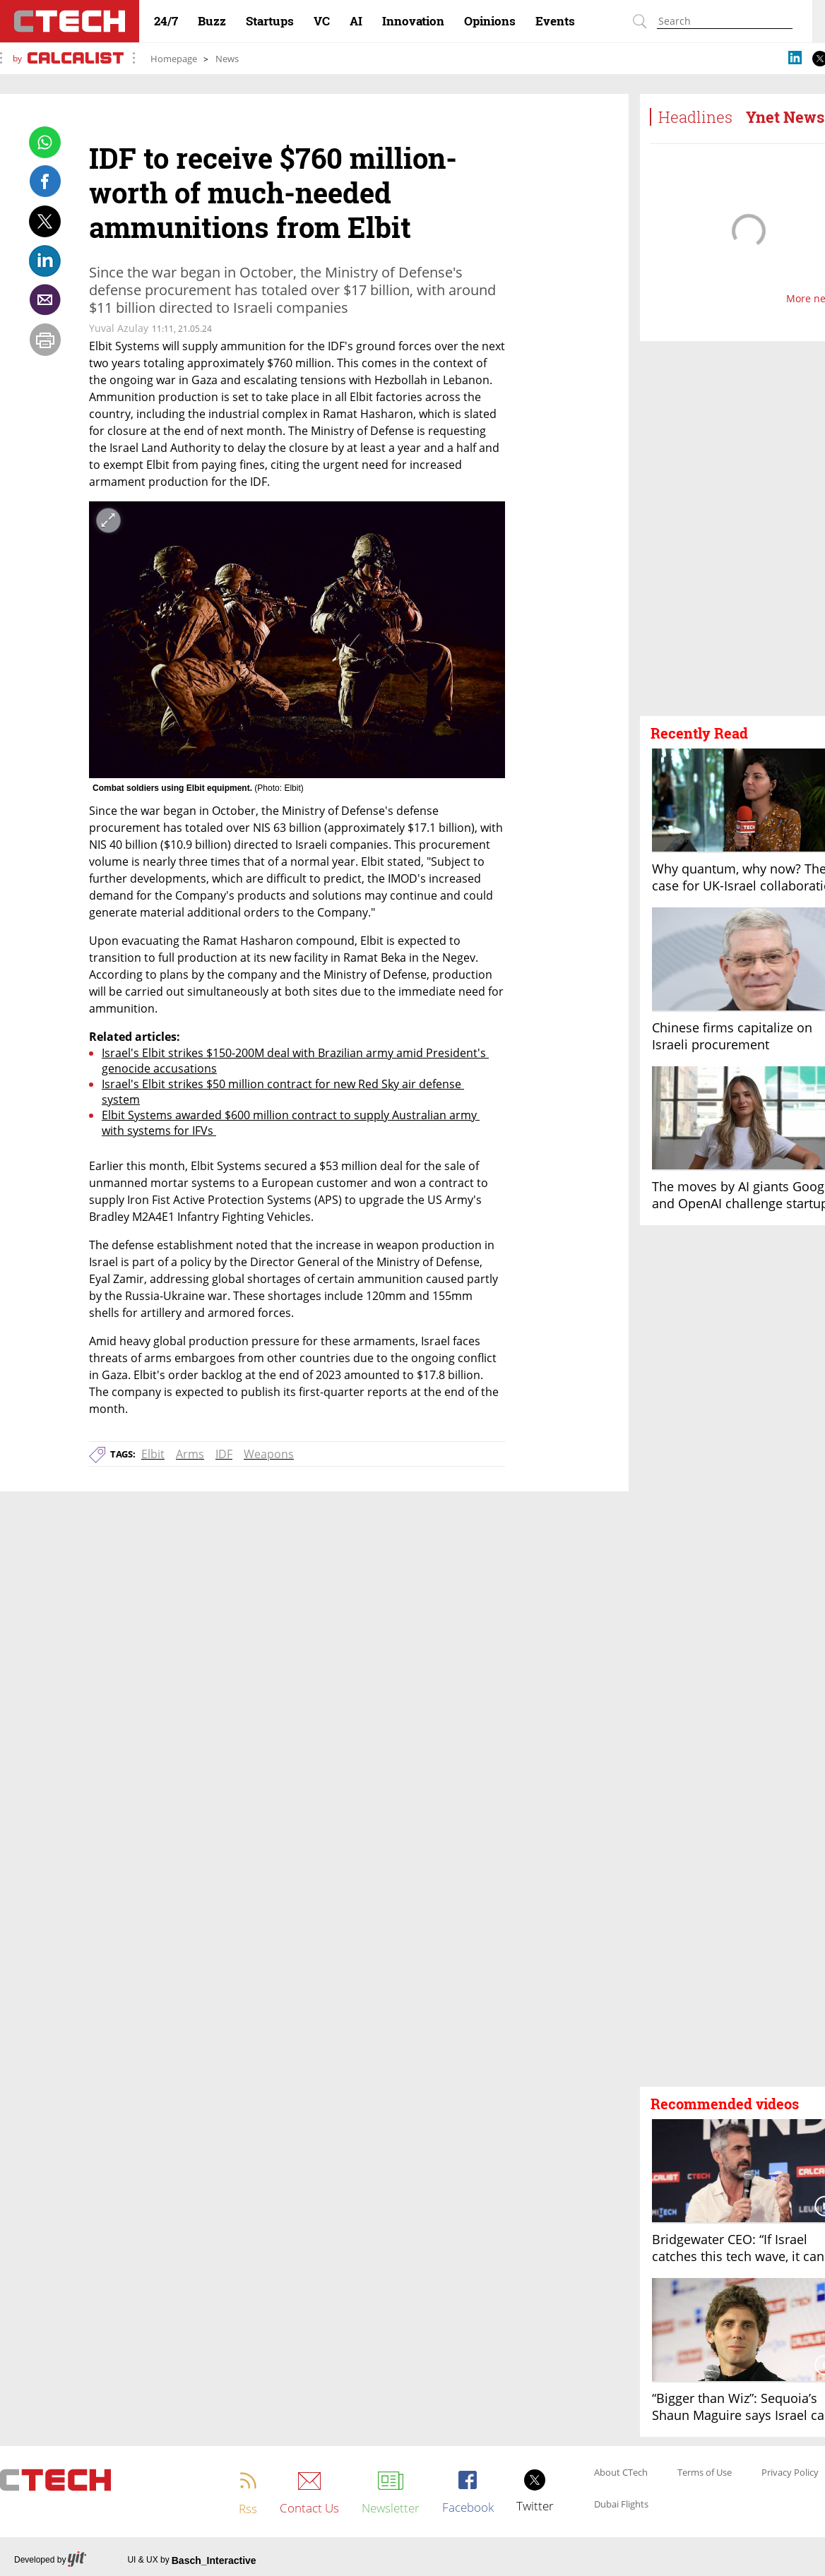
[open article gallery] (297, 639)
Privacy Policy (790, 2473)
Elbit (153, 1454)
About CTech (621, 2473)
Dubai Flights (621, 2504)
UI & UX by (191, 2560)
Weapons (269, 1454)
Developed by (50, 2560)
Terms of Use (704, 2473)
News (227, 58)
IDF (223, 1454)
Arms (190, 1454)
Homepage (173, 58)
